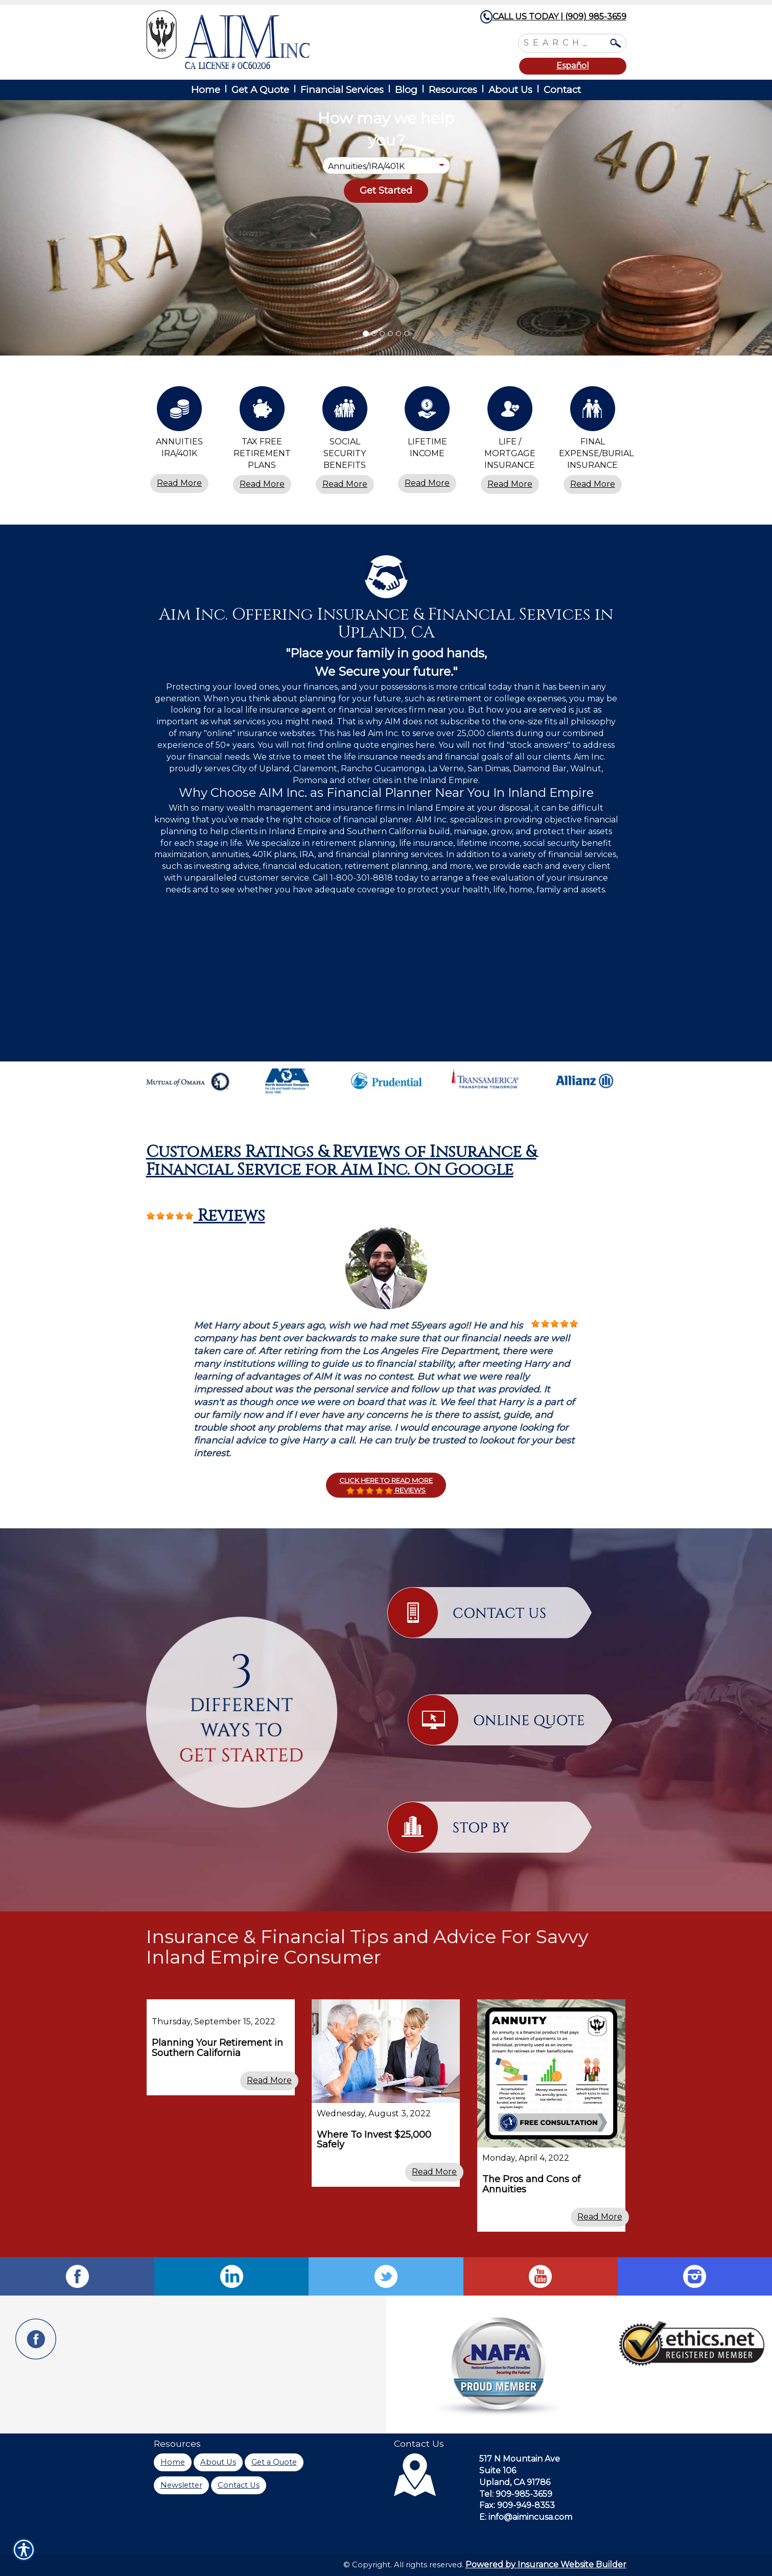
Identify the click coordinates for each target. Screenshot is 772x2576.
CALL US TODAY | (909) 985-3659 (559, 16)
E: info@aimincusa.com (525, 2517)
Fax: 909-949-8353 (517, 2505)
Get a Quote (274, 2462)
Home (172, 2462)
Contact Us (239, 2485)
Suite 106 (497, 2470)
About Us (218, 2462)
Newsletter (181, 2485)
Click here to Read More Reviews (386, 1485)
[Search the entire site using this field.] (564, 42)
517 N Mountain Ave (519, 2459)
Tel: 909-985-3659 (515, 2494)
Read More (179, 483)
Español (572, 65)
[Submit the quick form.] (386, 191)
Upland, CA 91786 (514, 2482)
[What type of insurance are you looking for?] (386, 165)
